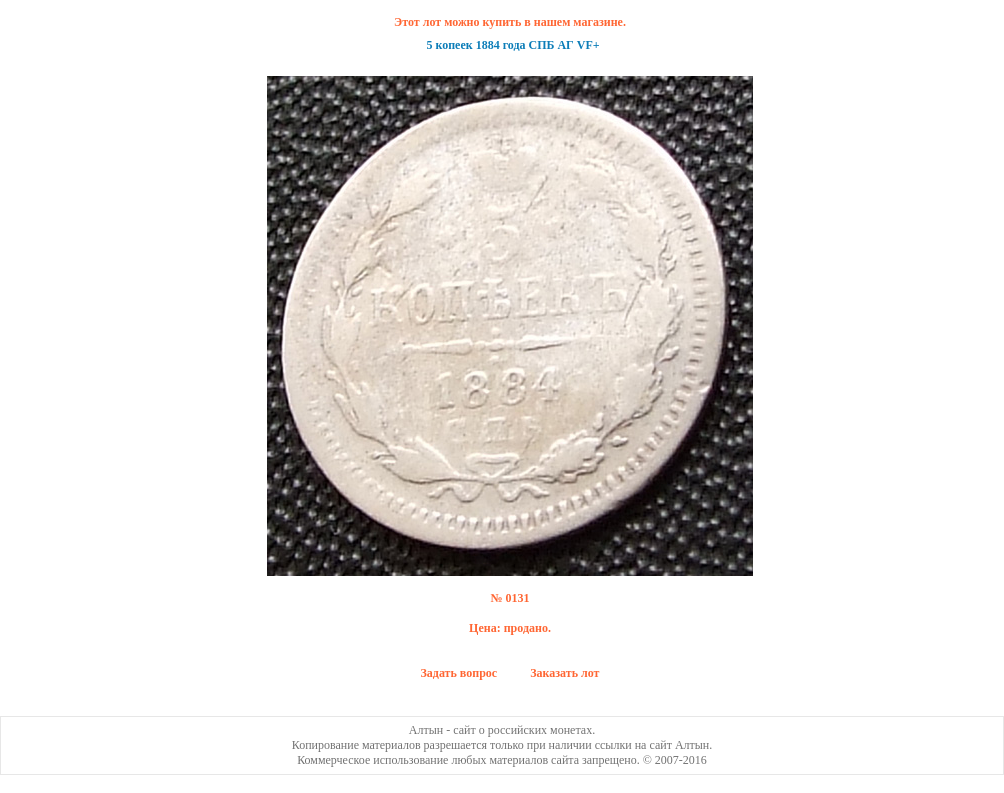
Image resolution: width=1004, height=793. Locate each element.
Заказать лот (564, 673)
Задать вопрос (459, 673)
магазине (598, 22)
